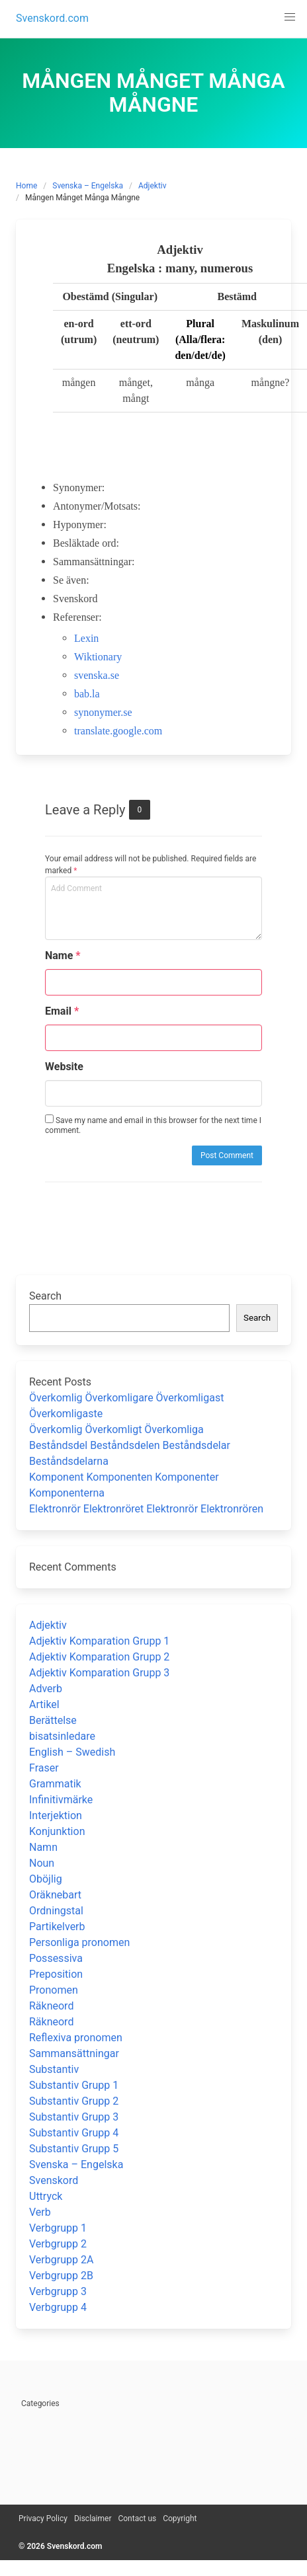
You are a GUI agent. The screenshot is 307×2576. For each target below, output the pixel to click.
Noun (41, 1863)
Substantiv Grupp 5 (73, 2148)
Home (26, 185)
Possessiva (56, 1958)
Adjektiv (152, 185)
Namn (43, 1847)
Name (63, 955)
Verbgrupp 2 (58, 2244)
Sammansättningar (74, 2053)
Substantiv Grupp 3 (73, 2117)
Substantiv (54, 2069)
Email (62, 1011)
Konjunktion (57, 1831)
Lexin (86, 638)
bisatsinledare (62, 1736)
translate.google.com (118, 730)
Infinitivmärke (61, 1799)
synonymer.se (103, 712)
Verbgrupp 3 (58, 2291)
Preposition (56, 1974)
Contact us (137, 2518)
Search (45, 1296)
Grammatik (55, 1783)
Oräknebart (55, 1895)
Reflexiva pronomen (75, 2037)
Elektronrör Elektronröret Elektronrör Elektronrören (146, 1509)
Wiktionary (98, 656)
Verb (40, 2212)
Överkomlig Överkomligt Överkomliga (116, 1429)
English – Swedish (72, 1752)
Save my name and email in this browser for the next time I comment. (153, 1124)
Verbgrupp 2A (61, 2259)
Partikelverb (57, 1926)
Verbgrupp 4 (58, 2307)
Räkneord (51, 2006)
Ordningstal (56, 1910)
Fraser (44, 1768)
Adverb (45, 1688)
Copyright (180, 2518)
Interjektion (55, 1815)
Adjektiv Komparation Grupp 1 (99, 1641)
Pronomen (53, 1990)
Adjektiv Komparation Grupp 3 (99, 1672)
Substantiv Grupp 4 (73, 2133)
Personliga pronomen (79, 1942)
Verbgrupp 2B (61, 2275)
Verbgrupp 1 (58, 2228)
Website (64, 1066)
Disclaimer (93, 2518)
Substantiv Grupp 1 (73, 2085)
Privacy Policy (43, 2518)
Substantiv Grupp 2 (73, 2101)
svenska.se (96, 675)
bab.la (87, 693)
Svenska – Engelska (87, 185)
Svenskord (53, 2180)
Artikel (44, 1704)
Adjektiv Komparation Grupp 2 (99, 1657)
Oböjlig (45, 1879)
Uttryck (45, 2196)
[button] (290, 17)
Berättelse (53, 1720)
